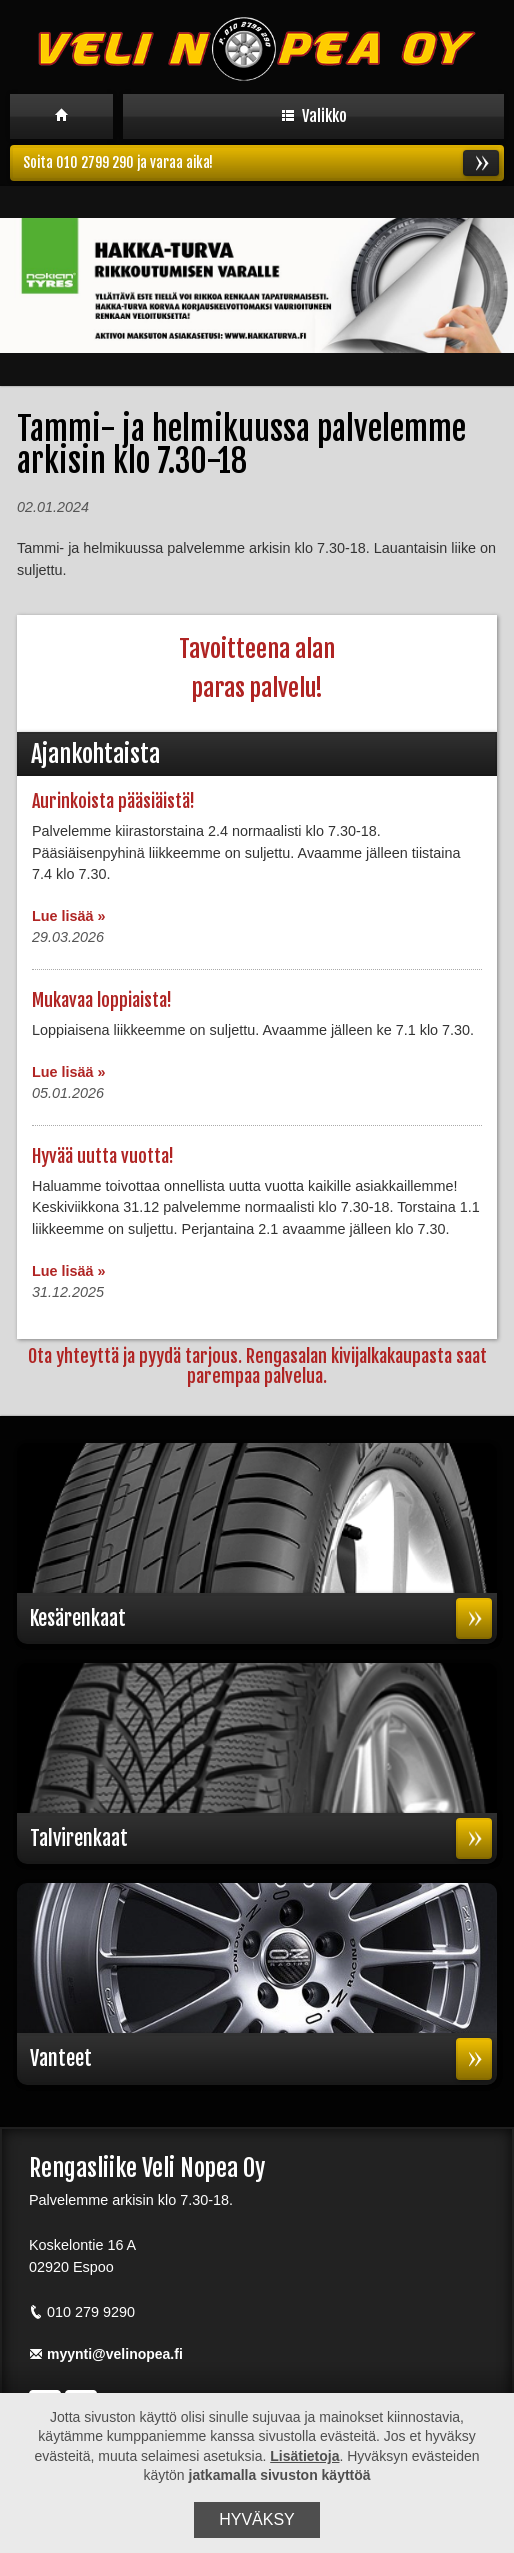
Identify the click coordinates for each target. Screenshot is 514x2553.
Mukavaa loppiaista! (102, 1001)
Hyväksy (257, 2519)
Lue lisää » (69, 917)
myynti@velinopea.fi (106, 2356)
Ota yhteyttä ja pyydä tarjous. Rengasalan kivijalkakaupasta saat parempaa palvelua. (257, 1366)
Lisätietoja (304, 2456)
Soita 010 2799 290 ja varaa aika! (260, 164)
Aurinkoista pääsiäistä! (113, 802)
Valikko (314, 116)
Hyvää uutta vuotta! (103, 1157)
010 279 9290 (82, 2314)
